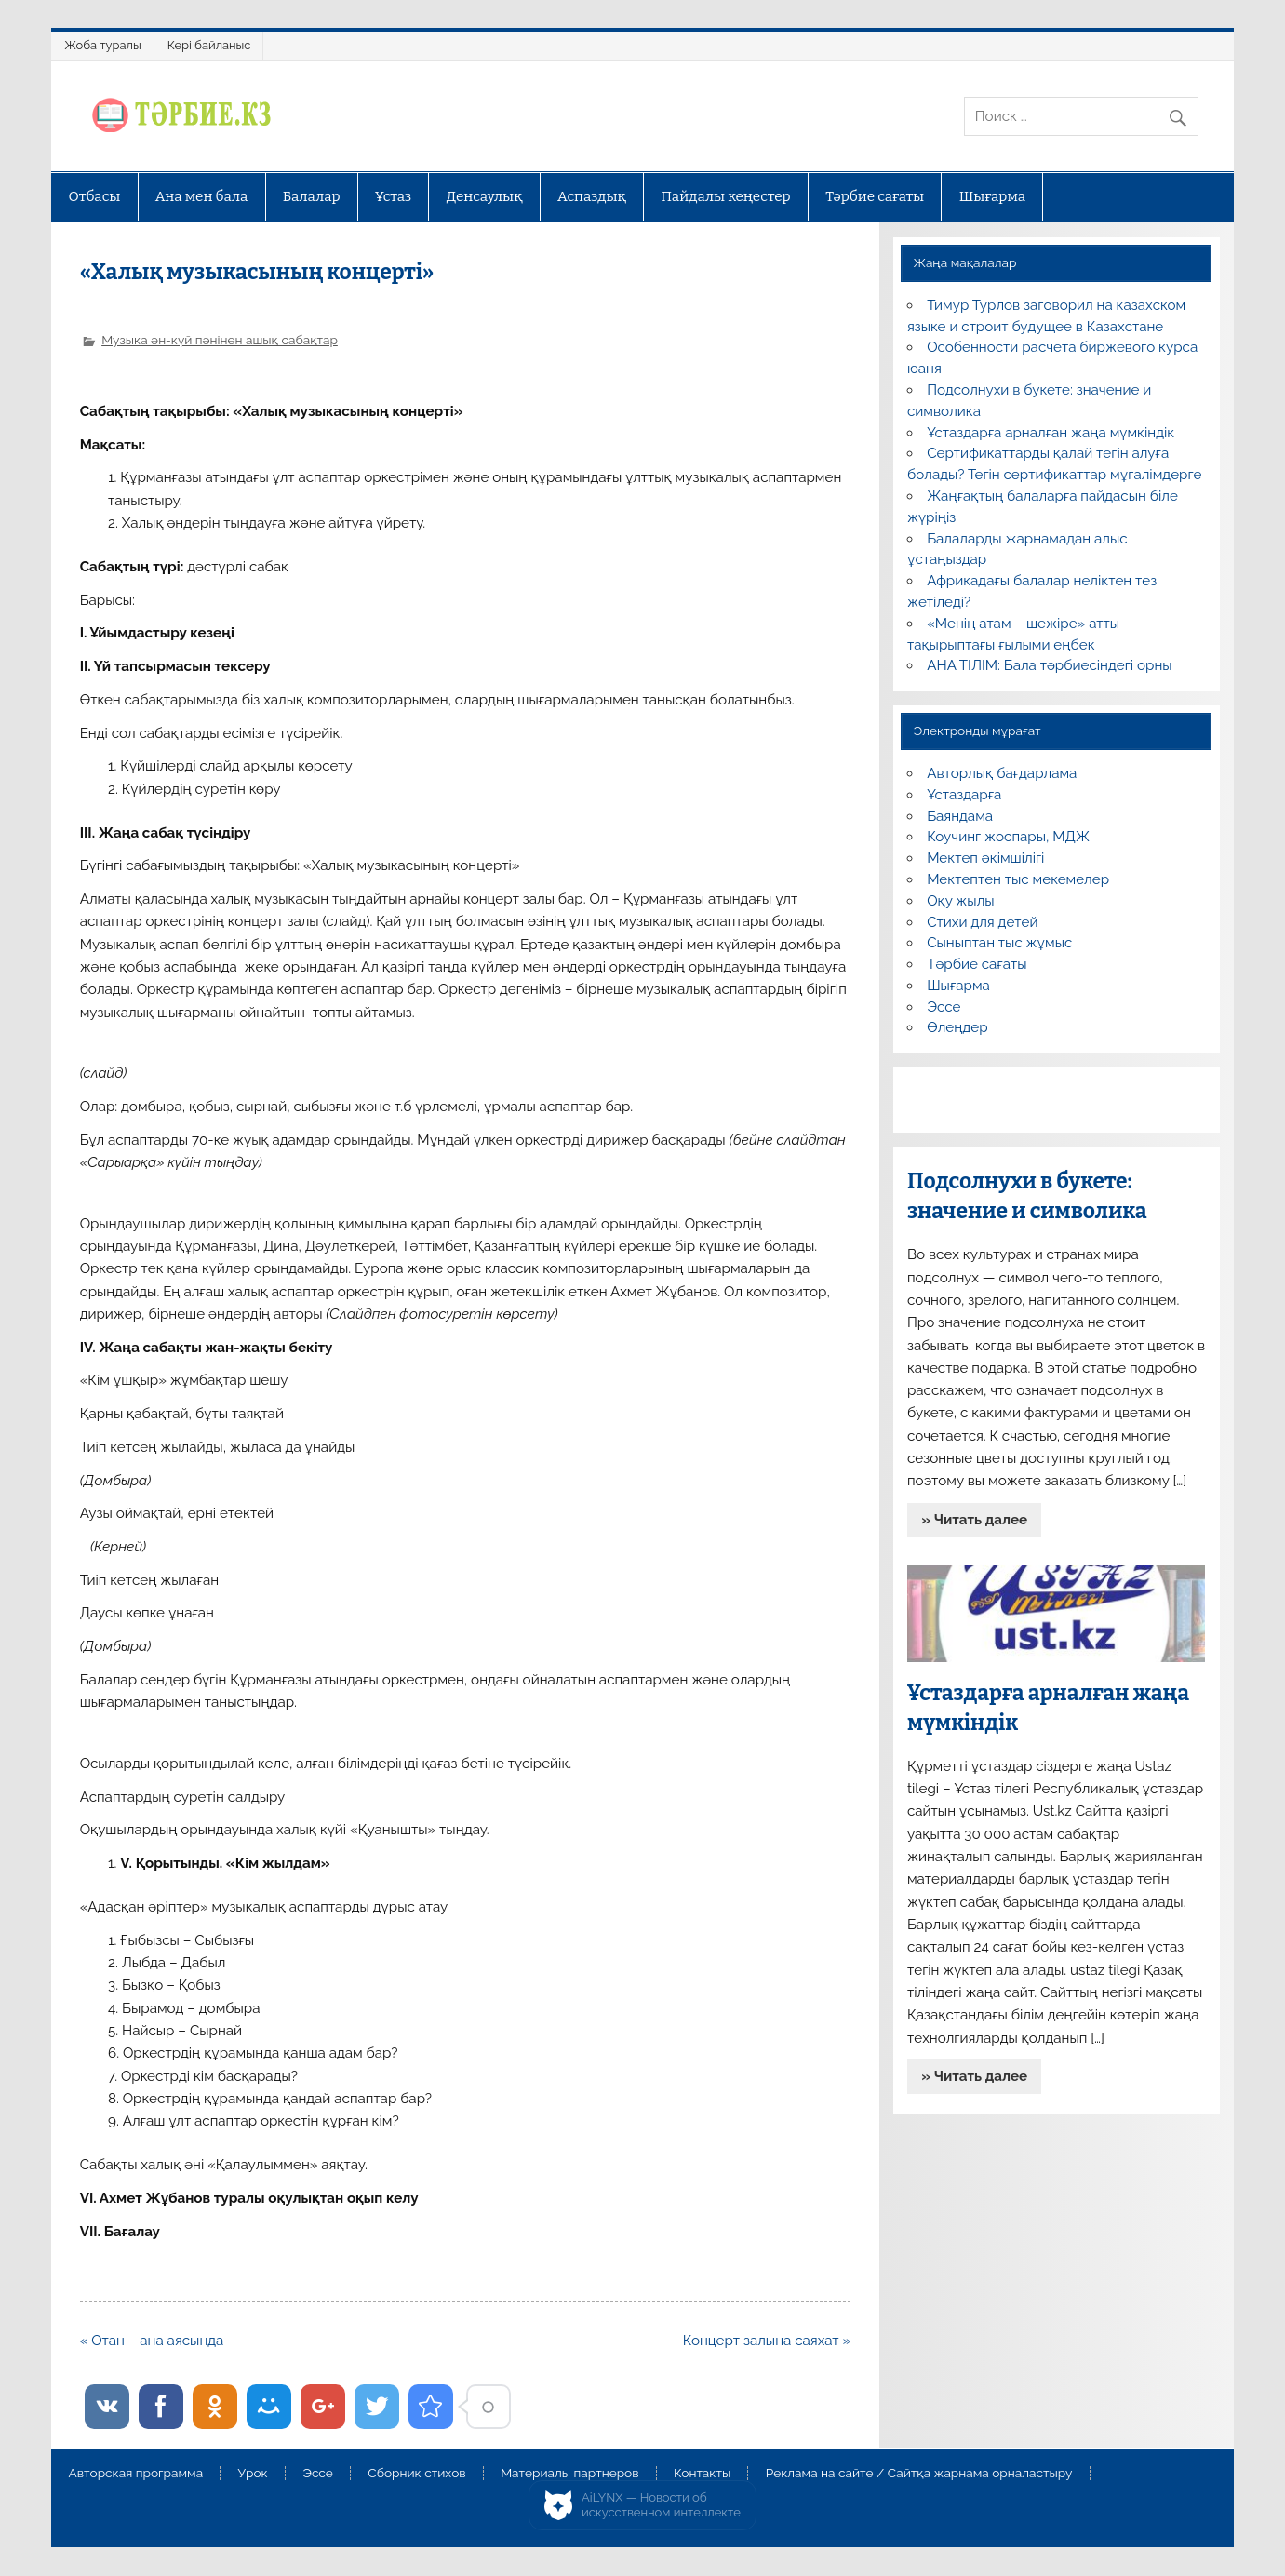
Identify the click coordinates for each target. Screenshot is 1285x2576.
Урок (253, 2473)
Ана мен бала (201, 196)
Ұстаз (393, 196)
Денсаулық (485, 196)
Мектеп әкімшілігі (985, 858)
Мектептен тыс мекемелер (1018, 879)
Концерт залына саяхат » (766, 2340)
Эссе (943, 1007)
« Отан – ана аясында (152, 2340)
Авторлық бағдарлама (1002, 773)
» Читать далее (974, 1519)
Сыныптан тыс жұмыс (999, 942)
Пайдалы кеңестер (725, 196)
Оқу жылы (960, 900)
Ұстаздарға (964, 794)
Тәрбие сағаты (874, 196)
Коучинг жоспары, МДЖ (1008, 836)
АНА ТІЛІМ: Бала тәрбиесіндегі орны (1049, 665)
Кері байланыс (209, 45)
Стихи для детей (982, 922)
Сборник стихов (416, 2473)
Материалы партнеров (569, 2473)
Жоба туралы (102, 45)
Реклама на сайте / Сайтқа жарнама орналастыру (919, 2473)
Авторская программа (135, 2473)
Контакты (702, 2473)
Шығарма (992, 196)
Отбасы (94, 196)
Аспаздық (591, 196)
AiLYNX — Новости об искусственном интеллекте (661, 2504)
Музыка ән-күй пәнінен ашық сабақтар (219, 339)
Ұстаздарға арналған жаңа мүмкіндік (1050, 432)
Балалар (312, 196)
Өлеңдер (957, 1027)
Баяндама (960, 816)
